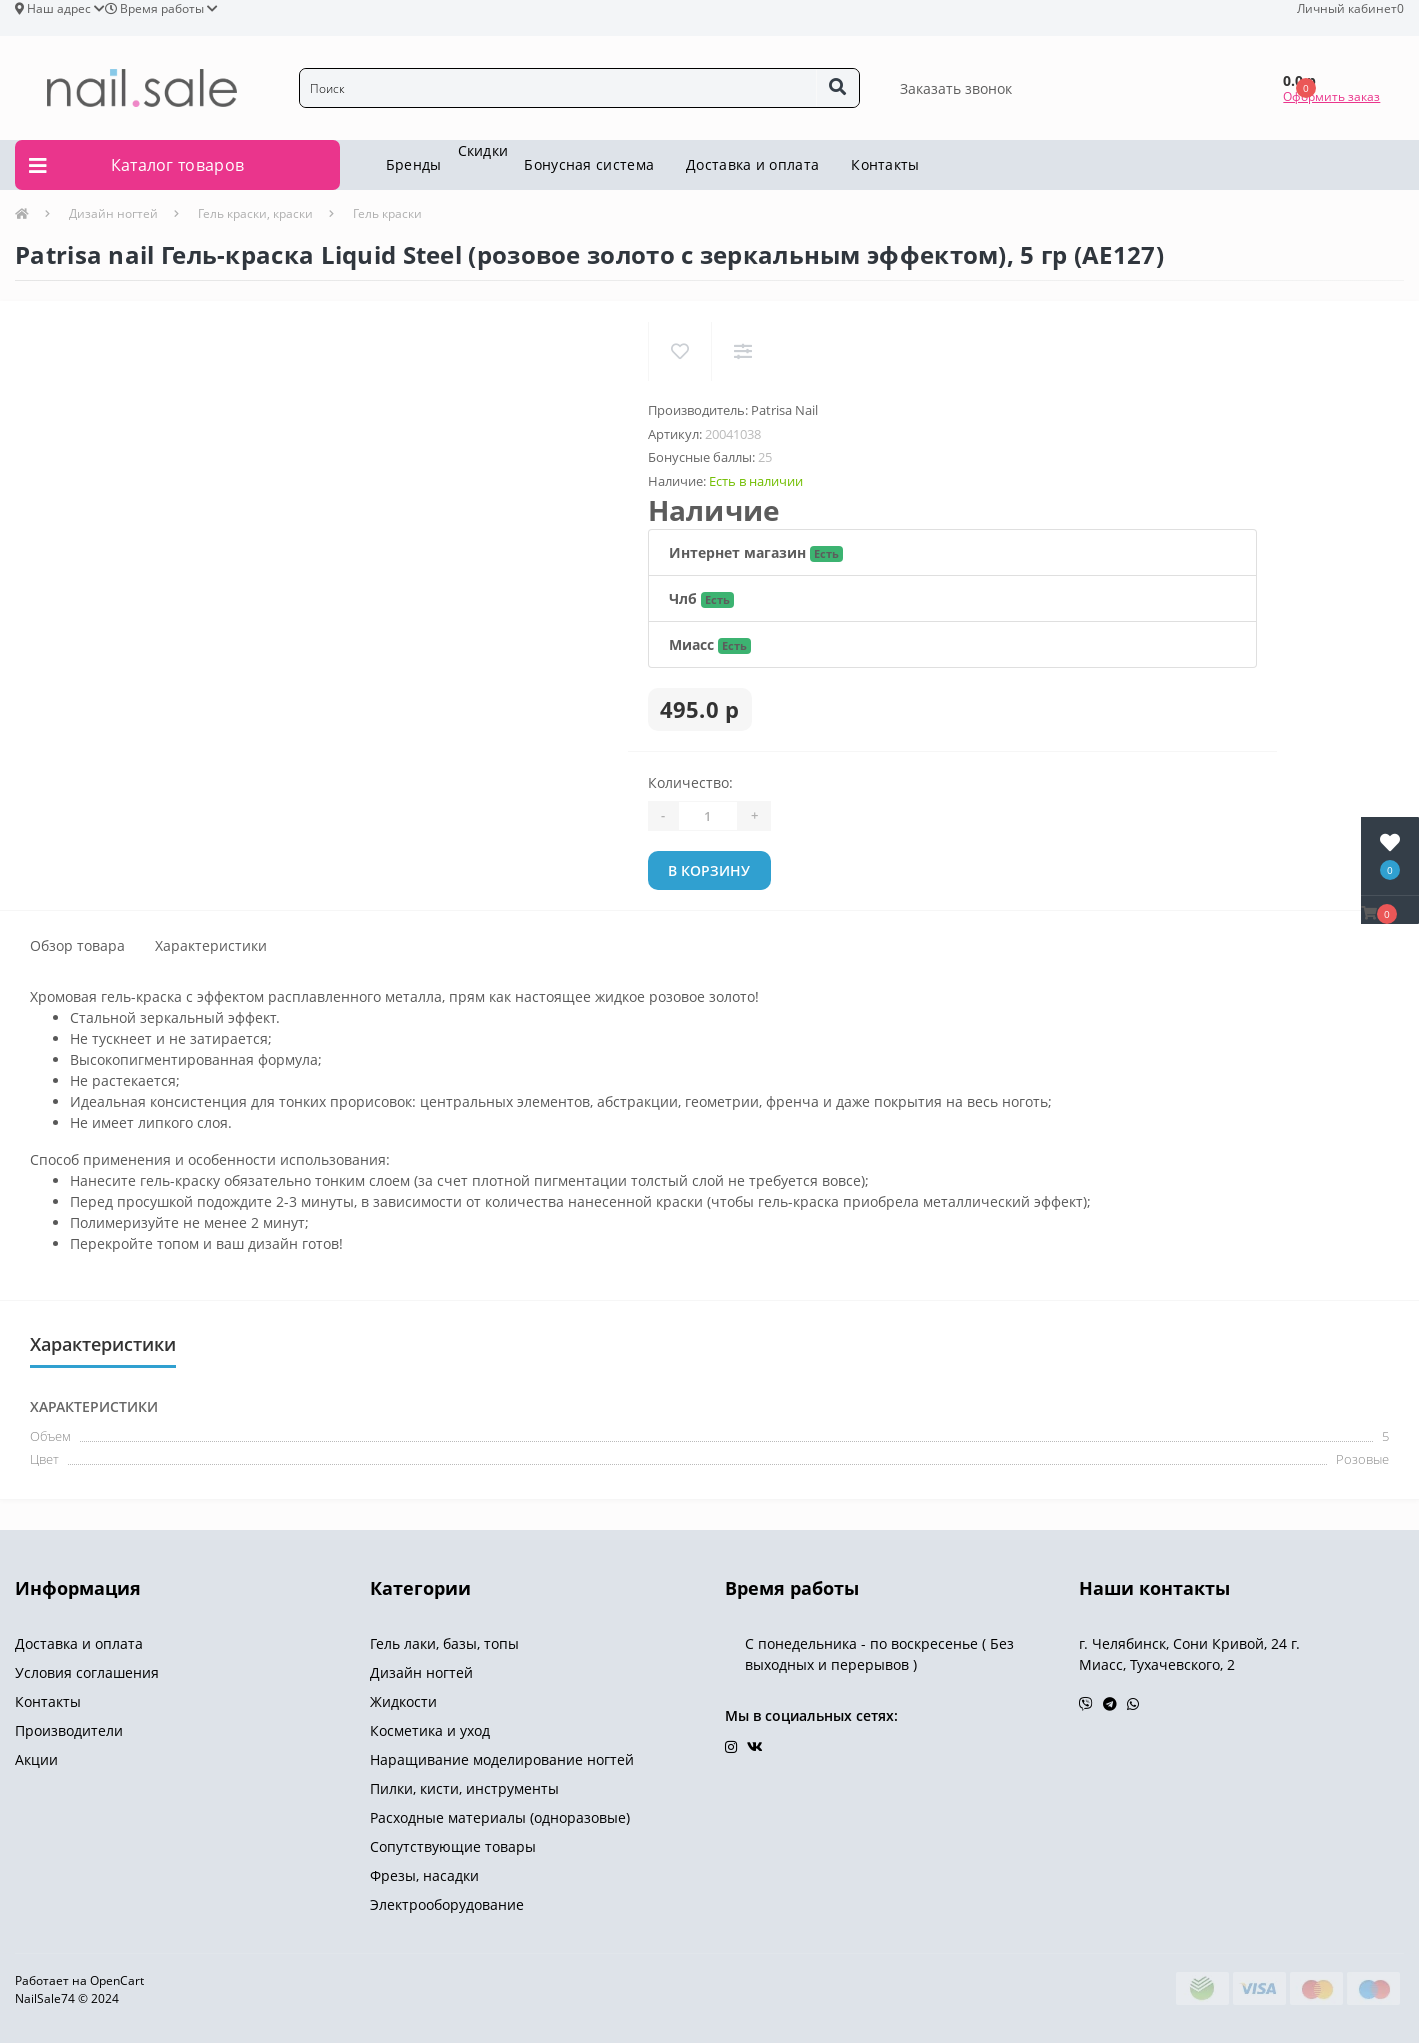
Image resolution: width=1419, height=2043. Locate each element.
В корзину (709, 870)
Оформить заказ (1331, 96)
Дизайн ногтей (113, 213)
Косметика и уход (430, 1730)
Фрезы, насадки (424, 1875)
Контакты (885, 164)
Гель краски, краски (255, 213)
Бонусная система (589, 164)
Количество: (690, 782)
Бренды (414, 164)
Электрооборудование (447, 1904)
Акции (36, 1759)
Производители (69, 1730)
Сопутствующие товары (453, 1846)
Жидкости (403, 1701)
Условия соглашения (87, 1672)
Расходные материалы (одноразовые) (500, 1817)
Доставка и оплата (752, 164)
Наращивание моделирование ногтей (502, 1759)
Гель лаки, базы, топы (444, 1643)
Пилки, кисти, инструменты (464, 1788)
